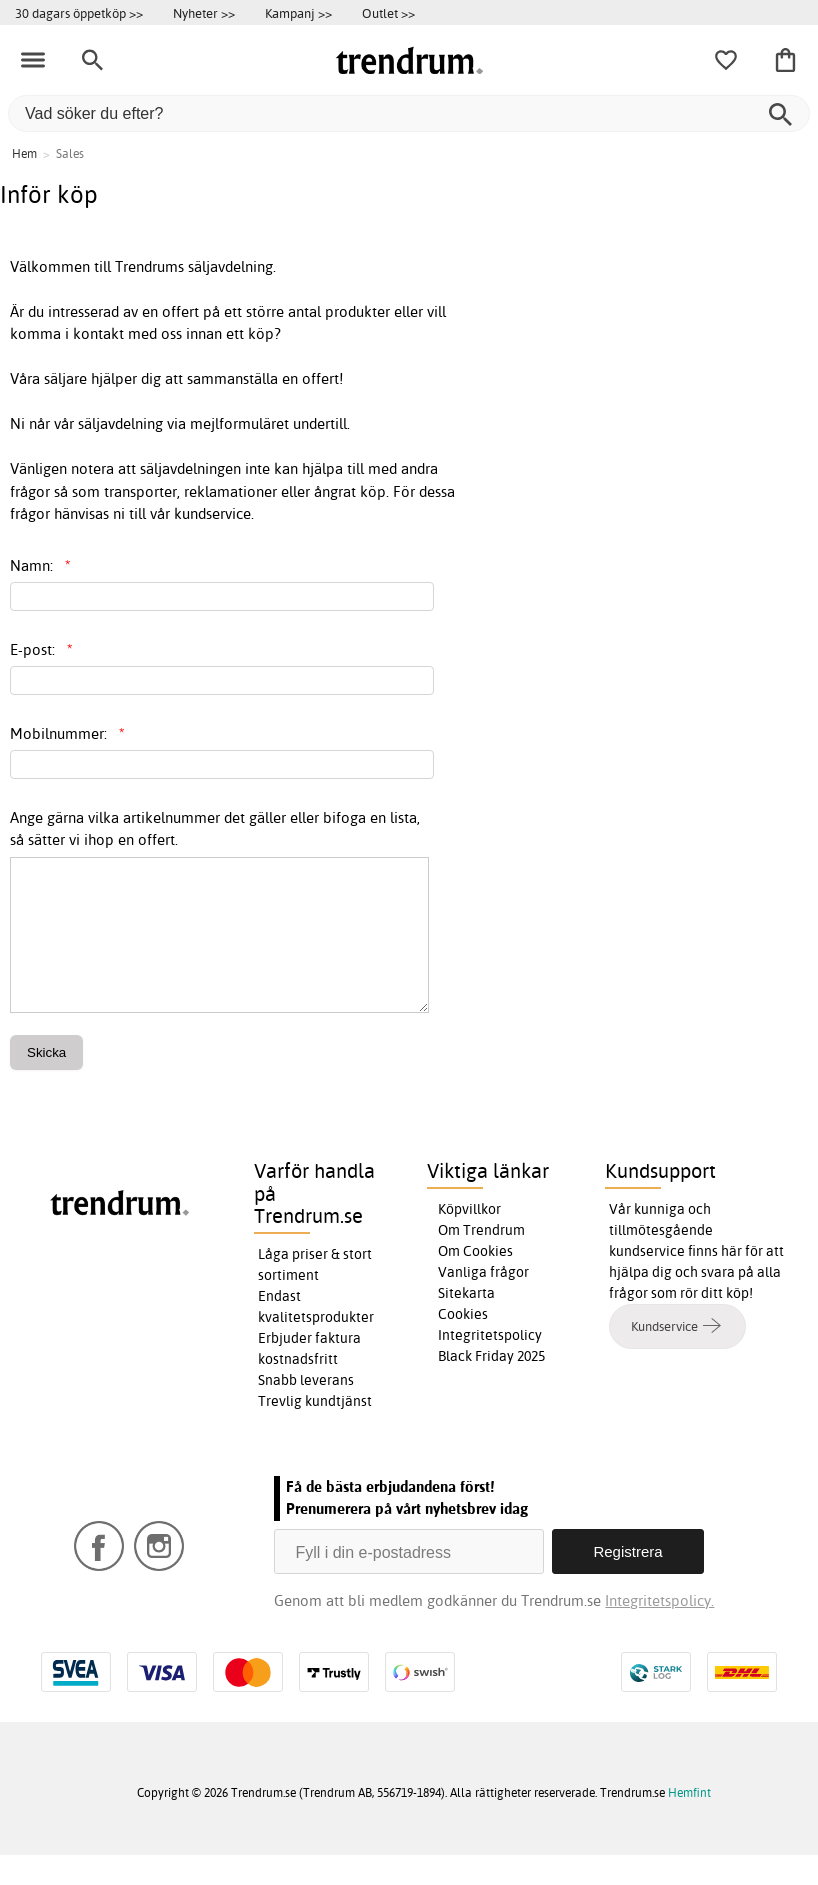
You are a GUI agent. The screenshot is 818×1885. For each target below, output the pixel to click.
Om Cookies (475, 1281)
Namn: (40, 565)
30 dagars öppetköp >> (79, 13)
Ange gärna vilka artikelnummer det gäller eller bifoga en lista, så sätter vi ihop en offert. (215, 829)
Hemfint (689, 1822)
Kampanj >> (298, 13)
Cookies (463, 1344)
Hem (24, 153)
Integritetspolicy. (659, 1630)
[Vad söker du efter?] (409, 113)
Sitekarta (466, 1323)
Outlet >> (388, 13)
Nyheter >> (204, 13)
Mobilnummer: (67, 733)
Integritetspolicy (490, 1365)
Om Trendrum (481, 1260)
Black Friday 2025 (491, 1386)
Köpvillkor (469, 1239)
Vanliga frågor (483, 1302)
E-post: (41, 649)
